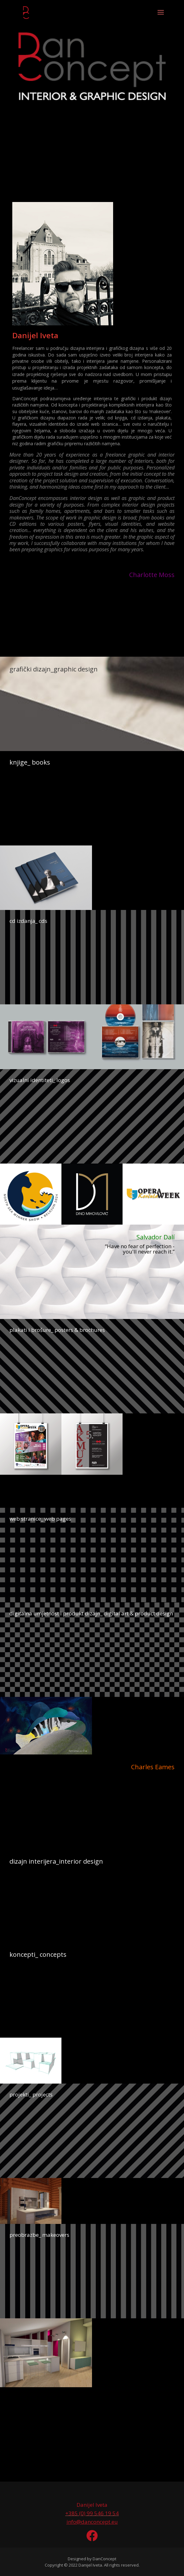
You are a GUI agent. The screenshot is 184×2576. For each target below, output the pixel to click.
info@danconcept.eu (92, 2521)
